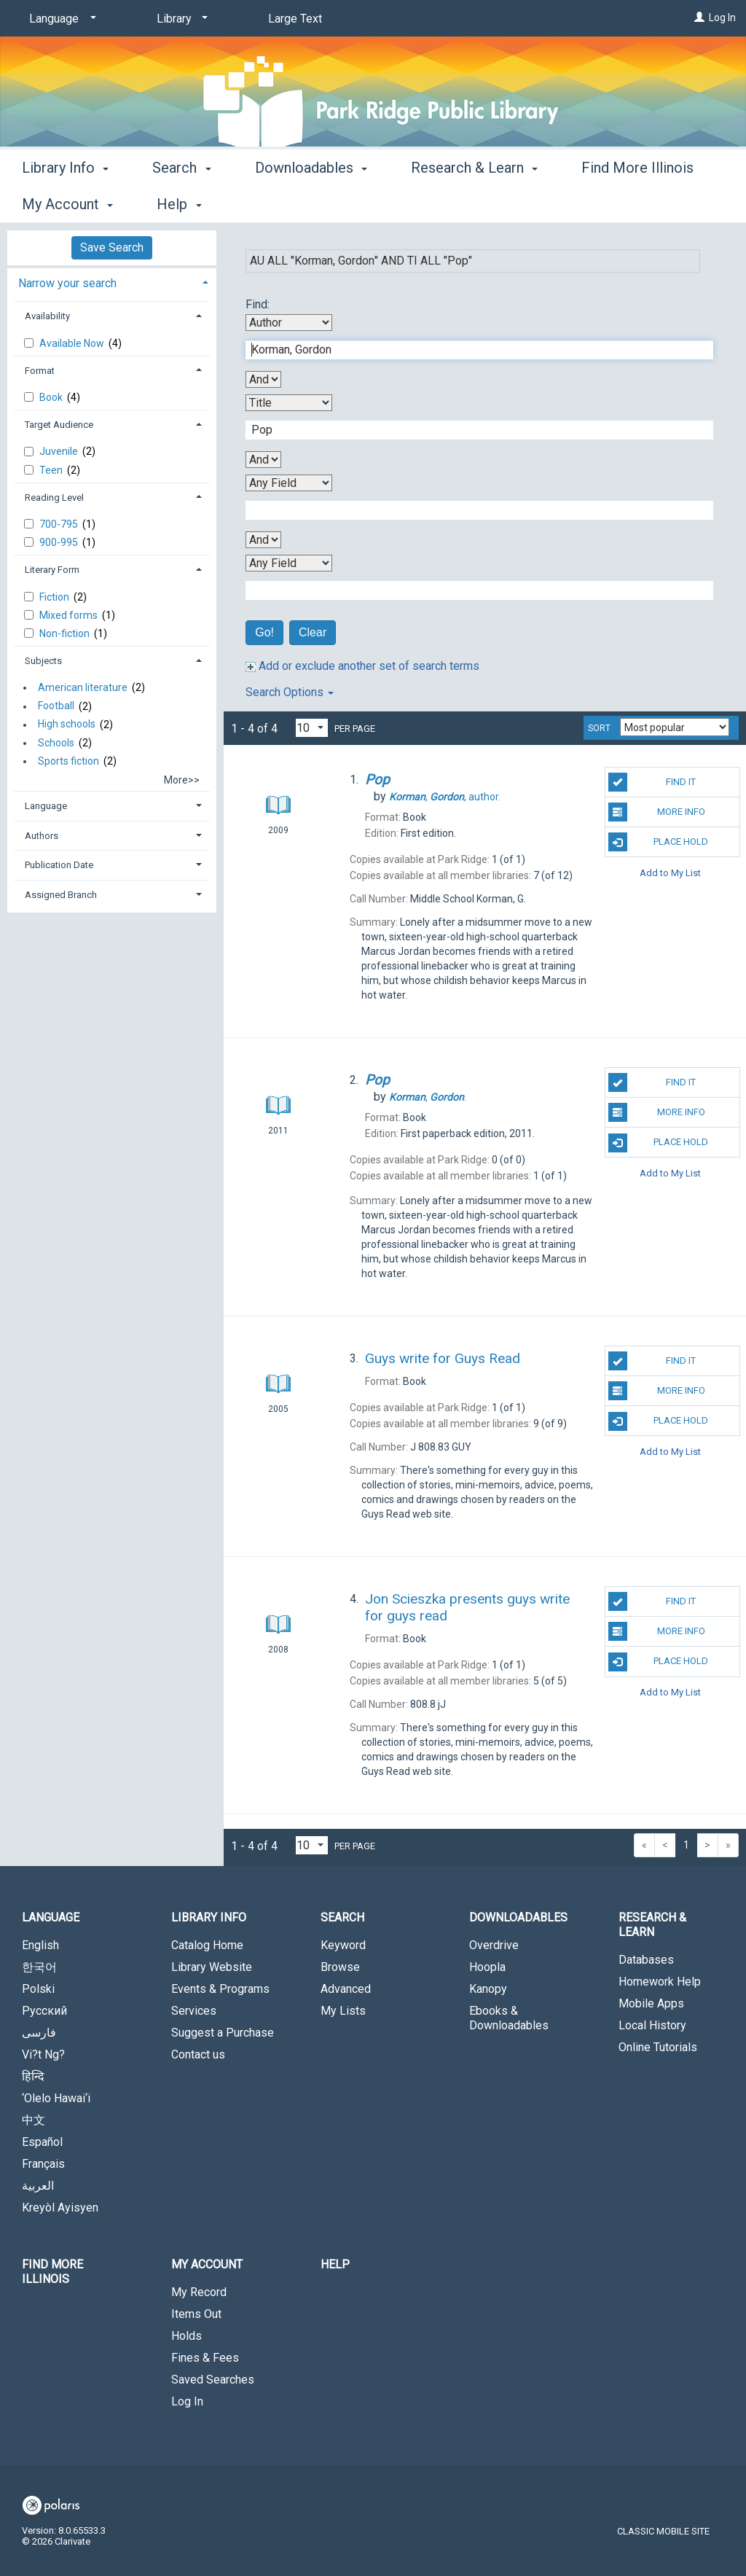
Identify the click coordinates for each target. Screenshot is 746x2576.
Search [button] (181, 202)
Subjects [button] (43, 660)
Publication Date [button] (59, 864)
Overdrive (494, 1945)
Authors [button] (41, 835)
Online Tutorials (658, 2047)
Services (193, 2011)
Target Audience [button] (59, 424)
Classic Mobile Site (663, 2531)
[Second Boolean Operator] (263, 459)
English (40, 1945)
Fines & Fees (205, 2358)
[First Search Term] (472, 350)
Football (56, 706)
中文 (33, 2120)
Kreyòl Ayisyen (60, 2207)
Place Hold (658, 841)
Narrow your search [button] (67, 283)
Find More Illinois (52, 2271)
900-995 (59, 542)
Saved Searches (212, 2379)
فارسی (39, 2033)
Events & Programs (220, 1989)
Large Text (295, 19)
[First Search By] (289, 322)
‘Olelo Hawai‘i (56, 2098)
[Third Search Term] (472, 510)
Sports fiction (68, 761)
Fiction (55, 597)
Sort (599, 728)
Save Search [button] (112, 247)
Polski (38, 1989)
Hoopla (487, 1967)
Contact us (198, 2054)
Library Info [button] (65, 202)
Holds (186, 2336)
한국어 (39, 1967)
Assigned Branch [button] (61, 894)
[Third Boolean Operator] (263, 539)
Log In (722, 17)
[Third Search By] (289, 483)
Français (43, 2164)
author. (444, 797)
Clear (312, 632)
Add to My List (670, 872)
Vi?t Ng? (43, 2054)
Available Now (72, 343)
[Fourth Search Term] (472, 590)
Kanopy (488, 1989)
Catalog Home (207, 1945)
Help (335, 2264)
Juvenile (59, 451)
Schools (56, 743)
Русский (44, 2011)
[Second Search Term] (472, 430)
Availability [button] (47, 316)
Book (52, 397)
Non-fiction (65, 633)
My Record (199, 2292)
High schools (66, 724)
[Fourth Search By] (289, 563)
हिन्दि (33, 2076)
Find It (652, 782)
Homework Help (660, 1981)
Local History (652, 2025)
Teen (52, 470)
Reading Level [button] (54, 497)
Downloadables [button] (311, 202)
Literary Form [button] (52, 569)
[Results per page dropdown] (312, 728)
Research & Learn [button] (474, 202)
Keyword (343, 1945)
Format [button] (40, 370)
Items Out (196, 2314)
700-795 (59, 524)
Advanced (346, 1989)
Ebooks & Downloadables (509, 2018)
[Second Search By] (289, 402)
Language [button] (46, 805)
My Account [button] (207, 2264)
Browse (340, 1967)
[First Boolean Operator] (263, 379)
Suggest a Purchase (222, 2033)
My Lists (343, 2011)
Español (42, 2142)
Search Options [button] (290, 692)
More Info (656, 812)
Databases (646, 1960)
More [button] (610, 204)
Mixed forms (69, 615)
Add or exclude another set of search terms (362, 666)
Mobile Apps (651, 2003)
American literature (82, 687)
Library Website (211, 1967)
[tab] (111, 281)
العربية (38, 2186)
